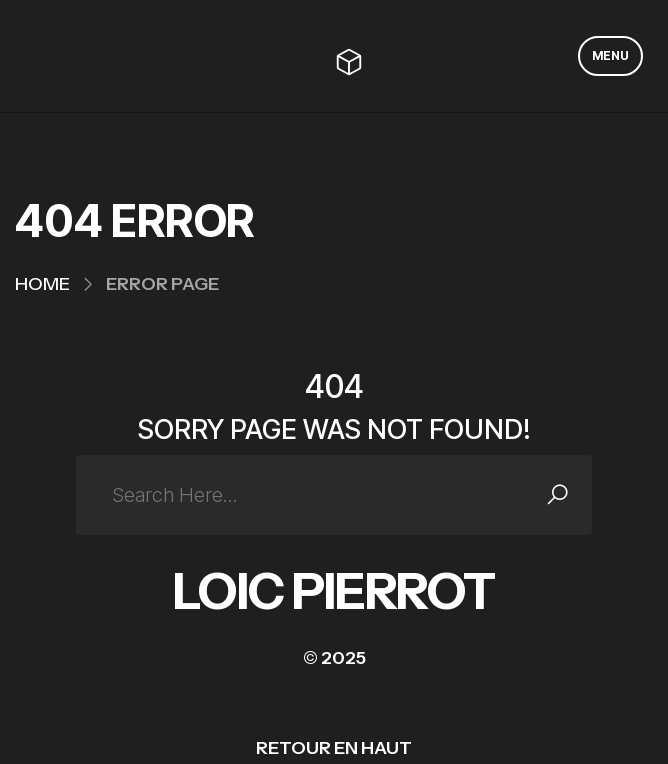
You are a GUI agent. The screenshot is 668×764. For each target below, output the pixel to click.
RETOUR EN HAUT (334, 748)
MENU (610, 55)
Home (42, 284)
